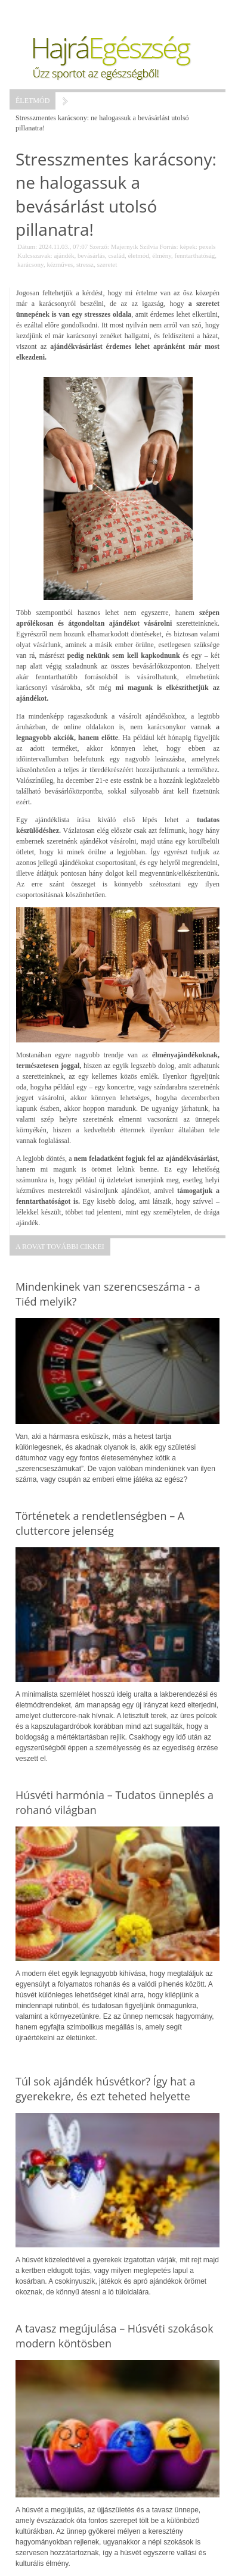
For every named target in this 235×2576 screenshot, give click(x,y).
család (116, 255)
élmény (161, 255)
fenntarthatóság (195, 255)
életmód (138, 255)
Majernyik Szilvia (134, 246)
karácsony (30, 264)
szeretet (107, 264)
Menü (39, 11)
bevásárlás (91, 255)
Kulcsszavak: (34, 255)
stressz (85, 264)
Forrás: (169, 246)
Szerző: (99, 246)
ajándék (64, 255)
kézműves (60, 264)
